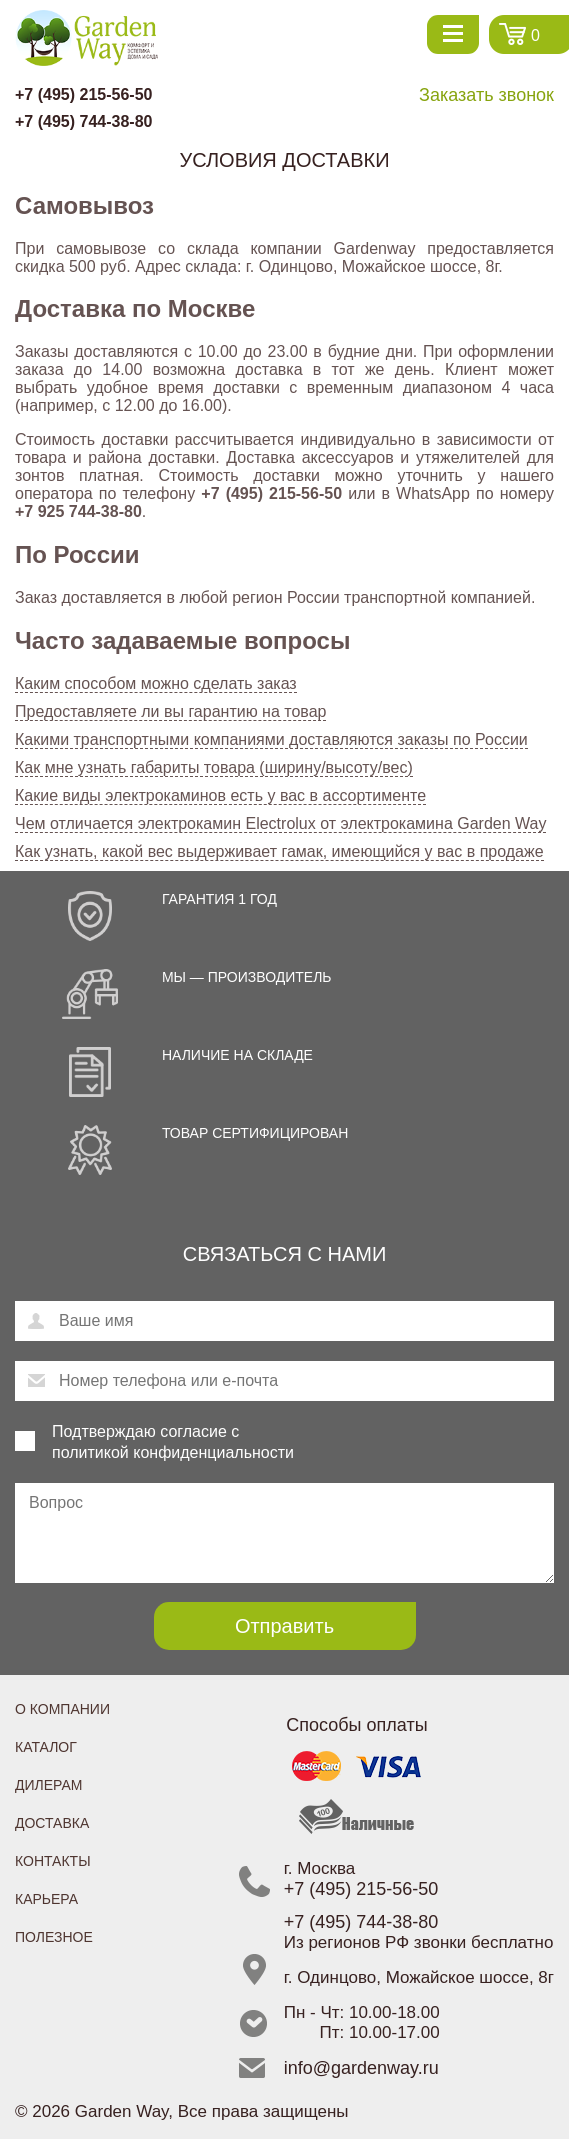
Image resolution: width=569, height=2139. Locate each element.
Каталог (46, 1747)
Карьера (46, 1899)
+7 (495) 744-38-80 (83, 121)
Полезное (54, 1937)
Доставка (52, 1823)
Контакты (53, 1861)
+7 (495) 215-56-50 (83, 94)
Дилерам (48, 1785)
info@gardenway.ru (361, 2068)
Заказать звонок (486, 95)
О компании (62, 1709)
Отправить (284, 1626)
